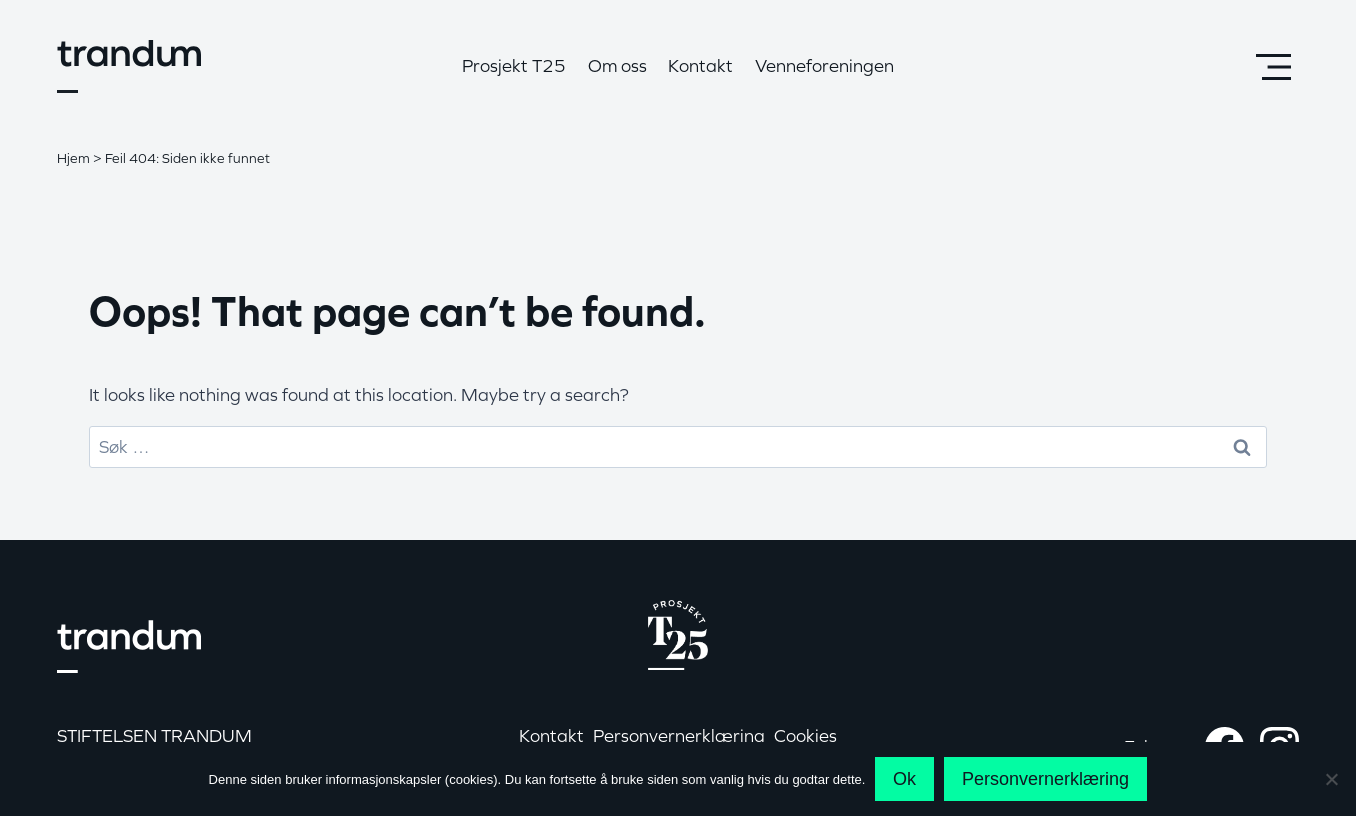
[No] (1331, 779)
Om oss (617, 65)
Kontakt (700, 65)
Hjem (73, 158)
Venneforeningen (824, 65)
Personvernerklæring (1045, 779)
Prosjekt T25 (514, 65)
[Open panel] (1273, 66)
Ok (904, 779)
